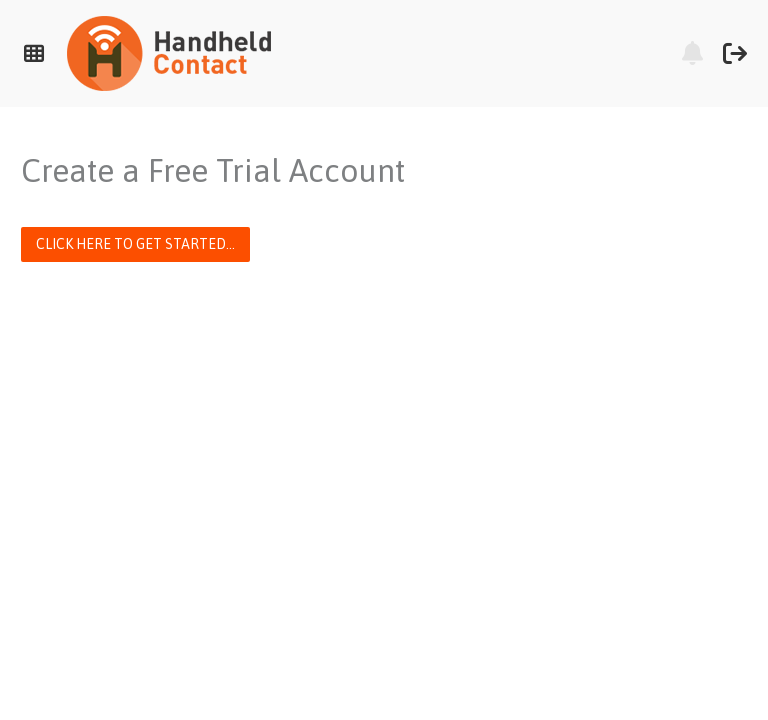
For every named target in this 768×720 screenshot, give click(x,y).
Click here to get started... (135, 244)
